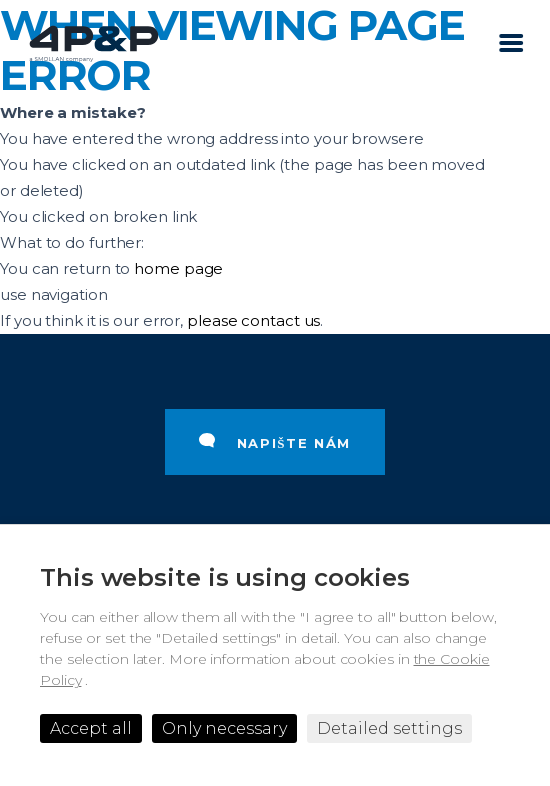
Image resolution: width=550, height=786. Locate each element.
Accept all (91, 728)
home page (178, 268)
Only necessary (224, 728)
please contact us (253, 320)
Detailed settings (389, 728)
